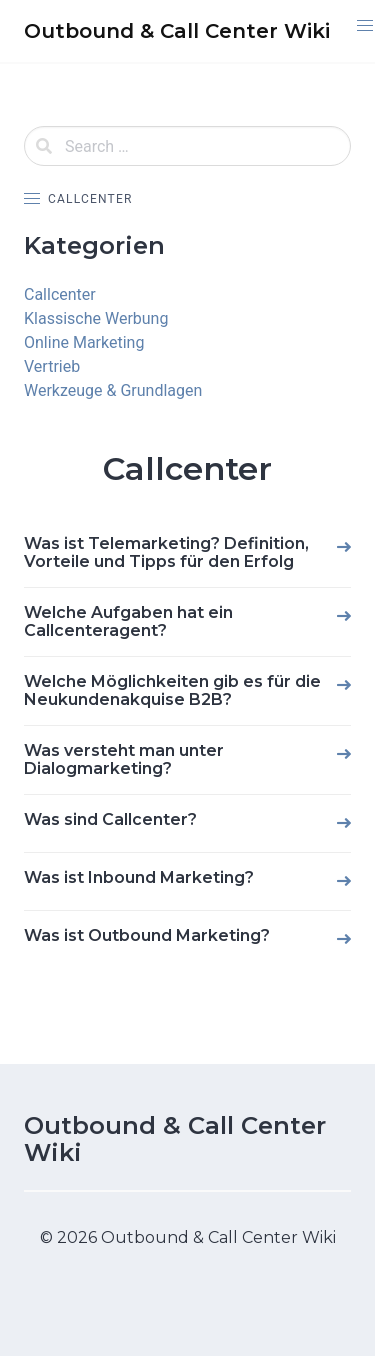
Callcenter (60, 294)
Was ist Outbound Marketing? (147, 935)
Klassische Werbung (96, 318)
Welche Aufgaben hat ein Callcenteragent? (128, 621)
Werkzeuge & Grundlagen (113, 390)
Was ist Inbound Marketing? (139, 877)
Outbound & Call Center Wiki (175, 1139)
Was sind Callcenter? (110, 819)
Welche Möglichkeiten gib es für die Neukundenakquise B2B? (172, 690)
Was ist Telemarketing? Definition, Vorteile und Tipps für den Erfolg (166, 552)
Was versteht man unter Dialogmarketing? (124, 759)
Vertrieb (52, 366)
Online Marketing (84, 342)
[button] (364, 26)
